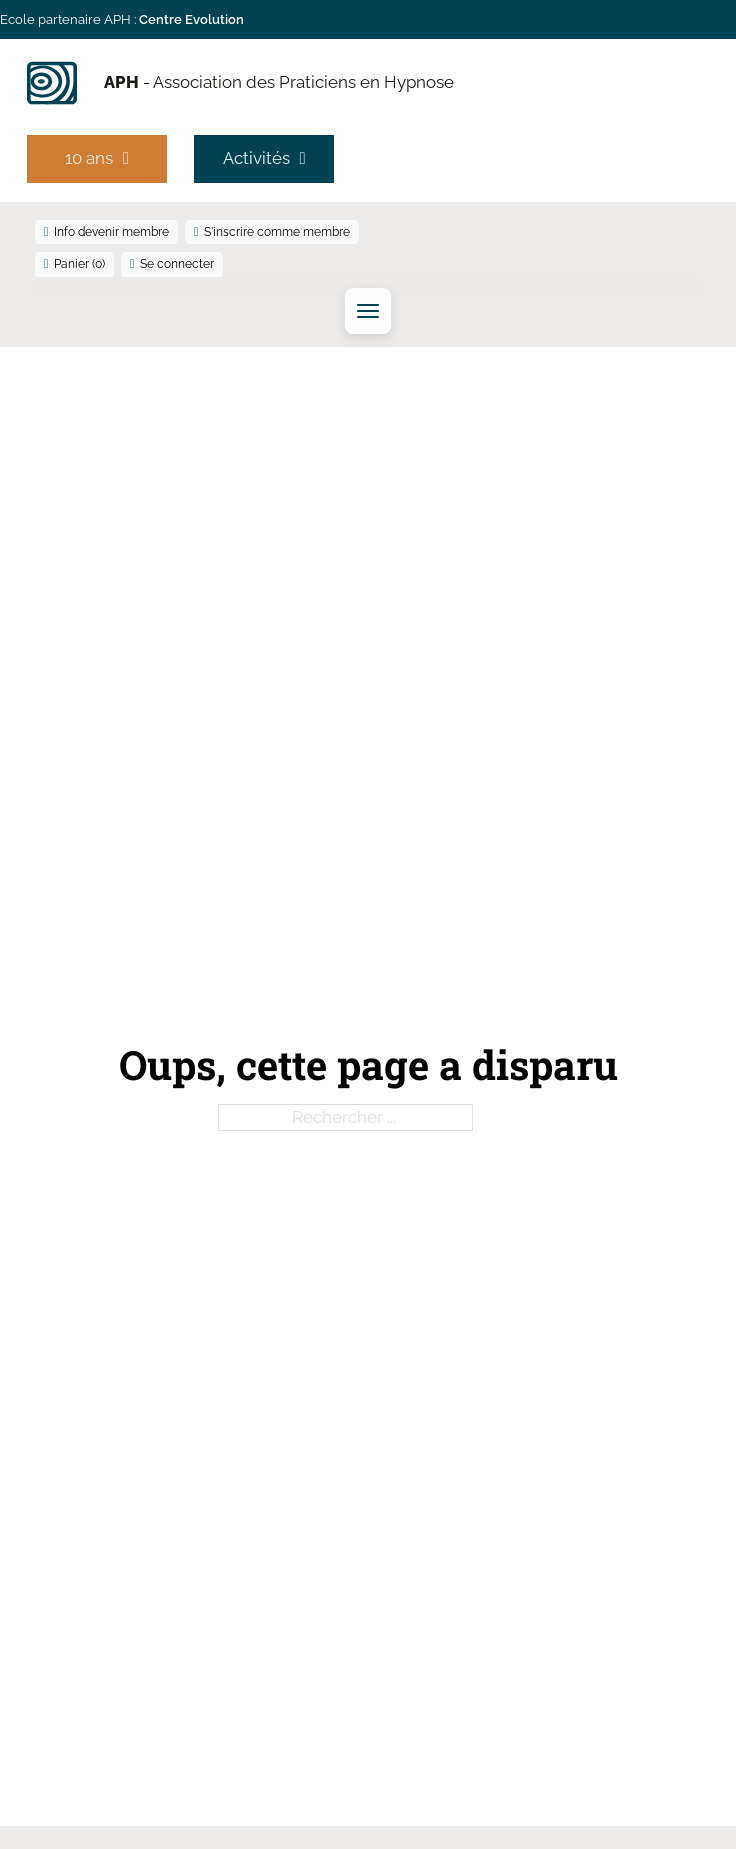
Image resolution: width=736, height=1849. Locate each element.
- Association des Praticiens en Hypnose (279, 82)
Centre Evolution (191, 19)
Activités (264, 158)
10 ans (97, 158)
